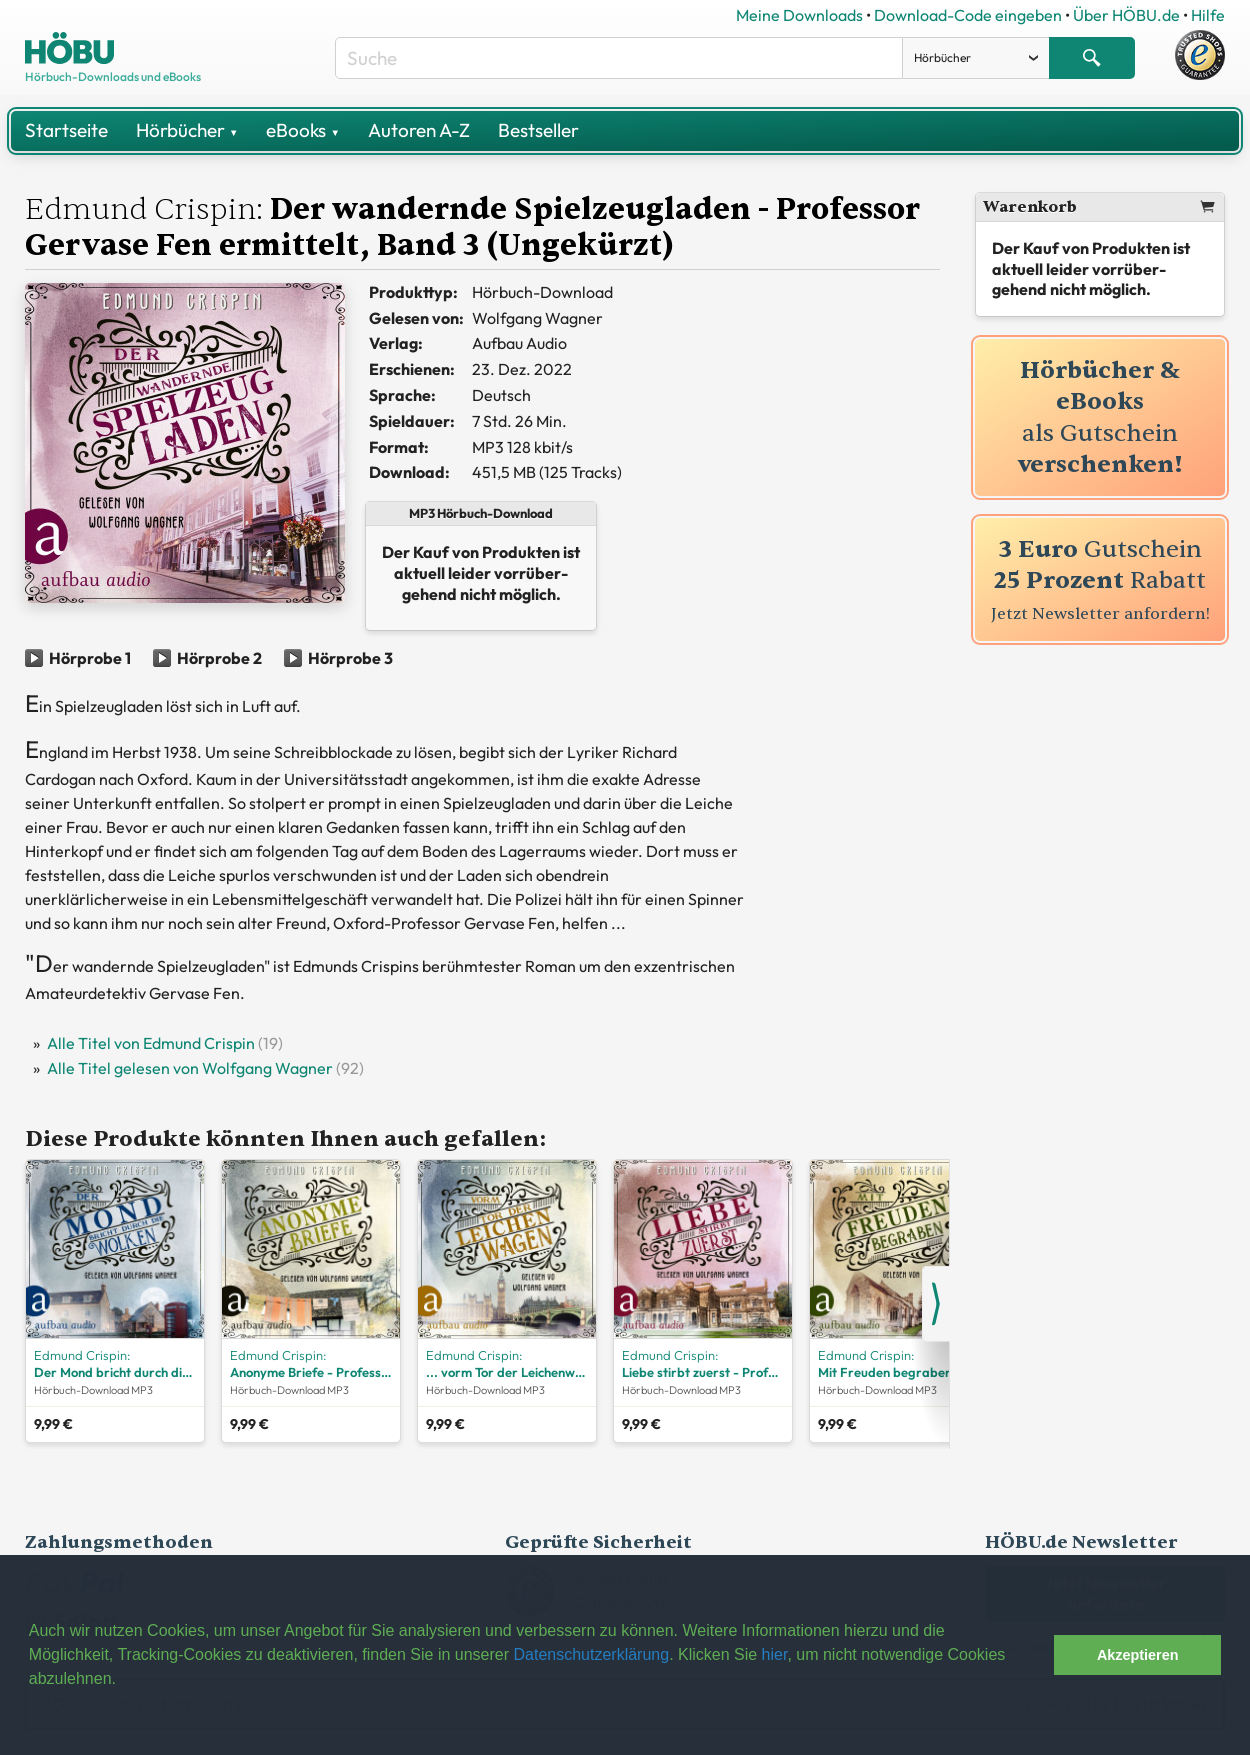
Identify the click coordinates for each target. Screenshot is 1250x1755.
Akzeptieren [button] (1138, 1655)
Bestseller (538, 130)
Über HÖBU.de (1126, 15)
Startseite (66, 130)
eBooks (302, 130)
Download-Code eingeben (968, 15)
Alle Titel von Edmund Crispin (151, 1043)
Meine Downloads (799, 15)
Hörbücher (187, 130)
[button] (1033, 1655)
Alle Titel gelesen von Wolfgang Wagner (190, 1068)
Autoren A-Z (419, 130)
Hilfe (1208, 15)
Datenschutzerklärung (591, 1654)
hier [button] (775, 1654)
